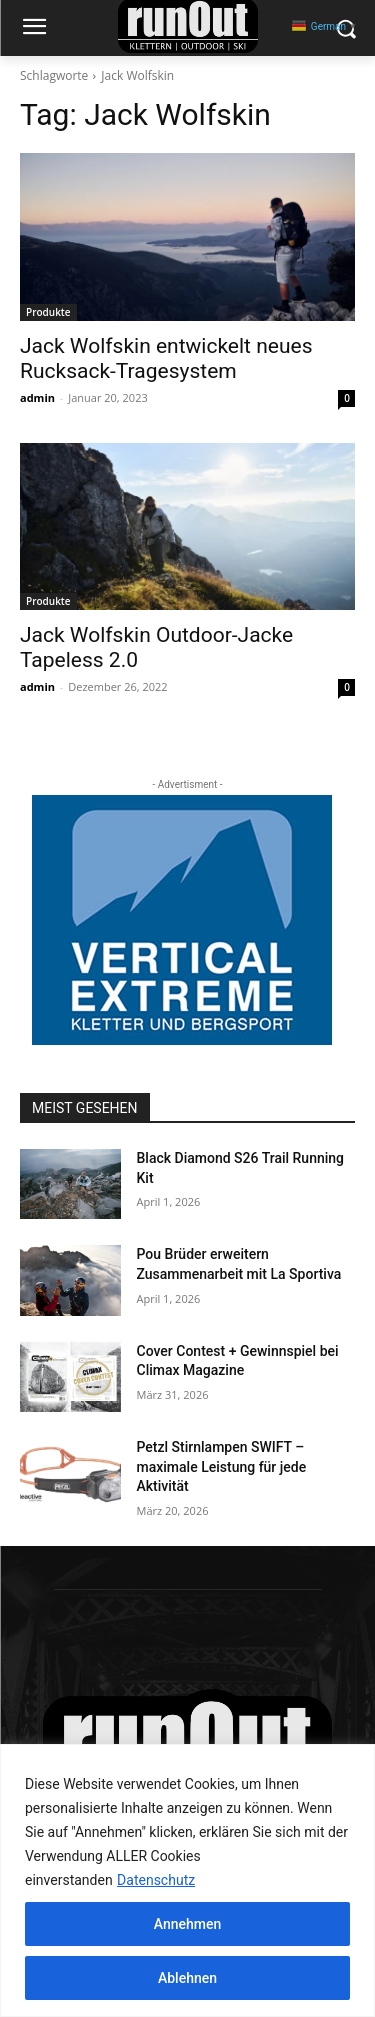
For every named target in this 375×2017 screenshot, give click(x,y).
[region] (187, 1880)
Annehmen (188, 1924)
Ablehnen (187, 1978)
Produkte (48, 312)
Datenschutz (156, 1880)
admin (37, 397)
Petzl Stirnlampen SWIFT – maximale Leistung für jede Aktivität (222, 1466)
